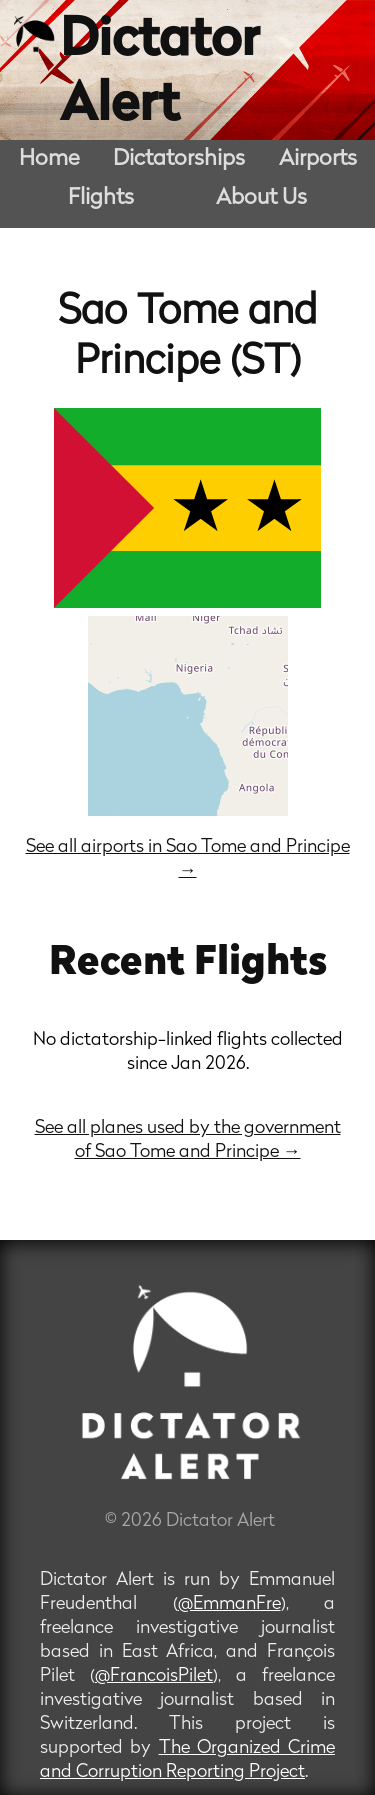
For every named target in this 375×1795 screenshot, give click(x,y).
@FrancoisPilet (154, 1676)
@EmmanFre (229, 1604)
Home (49, 159)
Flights (101, 198)
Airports (318, 159)
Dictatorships (179, 159)
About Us (261, 198)
